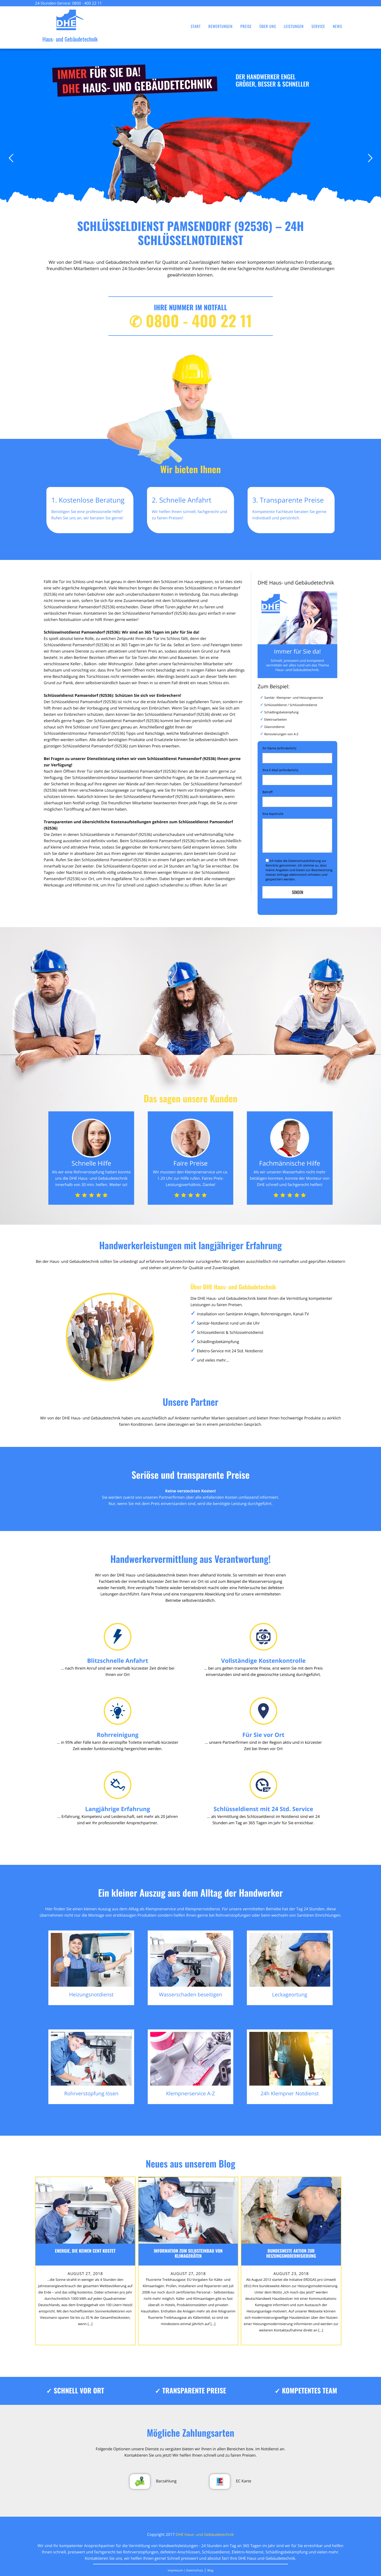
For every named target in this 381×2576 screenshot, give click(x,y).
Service (318, 26)
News (337, 26)
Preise (246, 26)
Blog (210, 2570)
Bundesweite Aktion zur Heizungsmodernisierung (291, 2253)
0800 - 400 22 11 (87, 3)
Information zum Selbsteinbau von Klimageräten (188, 2253)
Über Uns (268, 26)
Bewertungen (220, 26)
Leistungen (294, 26)
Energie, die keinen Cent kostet (85, 2251)
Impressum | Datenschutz (185, 2570)
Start (196, 26)
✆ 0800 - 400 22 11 (190, 320)
